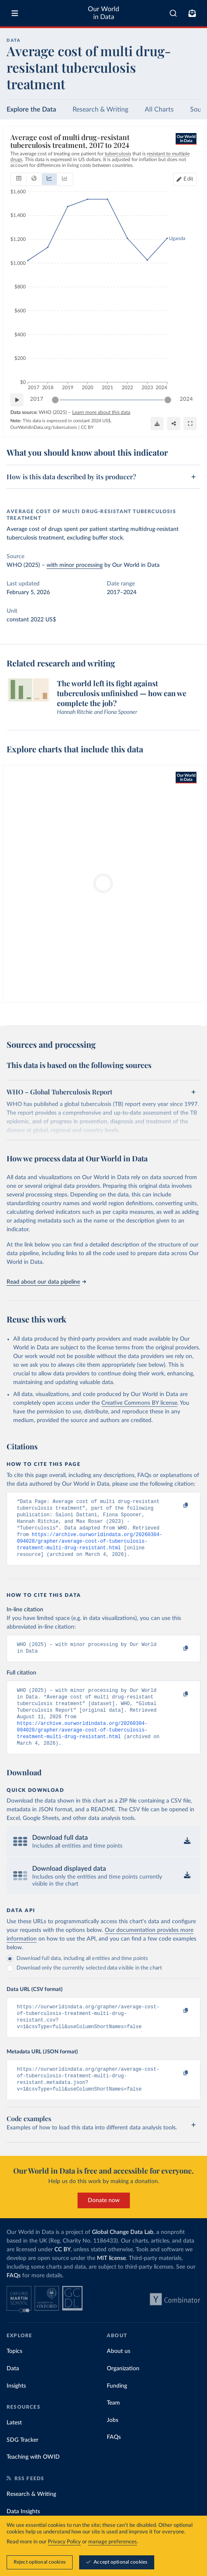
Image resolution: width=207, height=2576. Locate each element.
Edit (188, 179)
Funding (117, 2409)
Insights (16, 2409)
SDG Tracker (22, 2463)
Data (13, 2392)
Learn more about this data (101, 412)
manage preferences (112, 2542)
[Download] (157, 423)
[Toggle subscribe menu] (192, 13)
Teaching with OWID (33, 2480)
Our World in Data (103, 13)
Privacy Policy (64, 2542)
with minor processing (75, 565)
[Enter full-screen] (190, 423)
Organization (123, 2392)
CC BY (87, 427)
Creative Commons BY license (139, 1403)
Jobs (112, 2443)
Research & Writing (100, 109)
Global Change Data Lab (122, 2255)
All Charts (159, 109)
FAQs (14, 2299)
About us (118, 2374)
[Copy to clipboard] (177, 1505)
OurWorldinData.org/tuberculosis (43, 427)
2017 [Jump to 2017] (36, 399)
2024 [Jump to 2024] (186, 399)
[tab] (18, 179)
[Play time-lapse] (17, 400)
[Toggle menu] (15, 13)
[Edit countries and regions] (185, 179)
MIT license (111, 2281)
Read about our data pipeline (46, 1282)
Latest (14, 2446)
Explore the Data (31, 109)
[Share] (173, 423)
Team (113, 2426)
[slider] (55, 400)
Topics (14, 2374)
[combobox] (173, 13)
